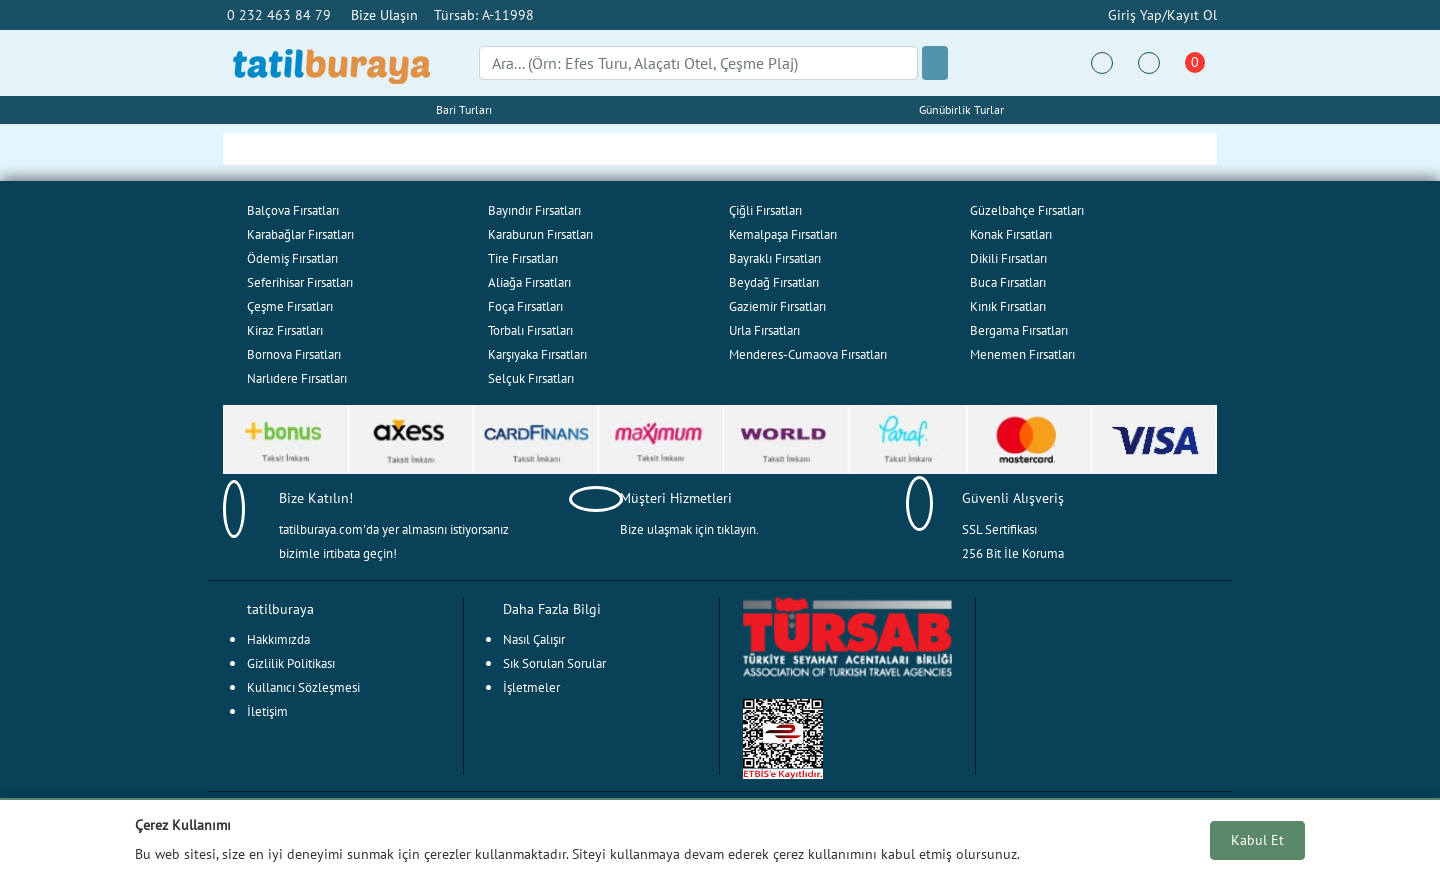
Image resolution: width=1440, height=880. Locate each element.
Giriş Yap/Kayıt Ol (1160, 14)
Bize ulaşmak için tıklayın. (689, 529)
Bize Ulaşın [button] (384, 14)
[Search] (698, 63)
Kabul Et (1257, 840)
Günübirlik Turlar (961, 109)
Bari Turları (464, 109)
